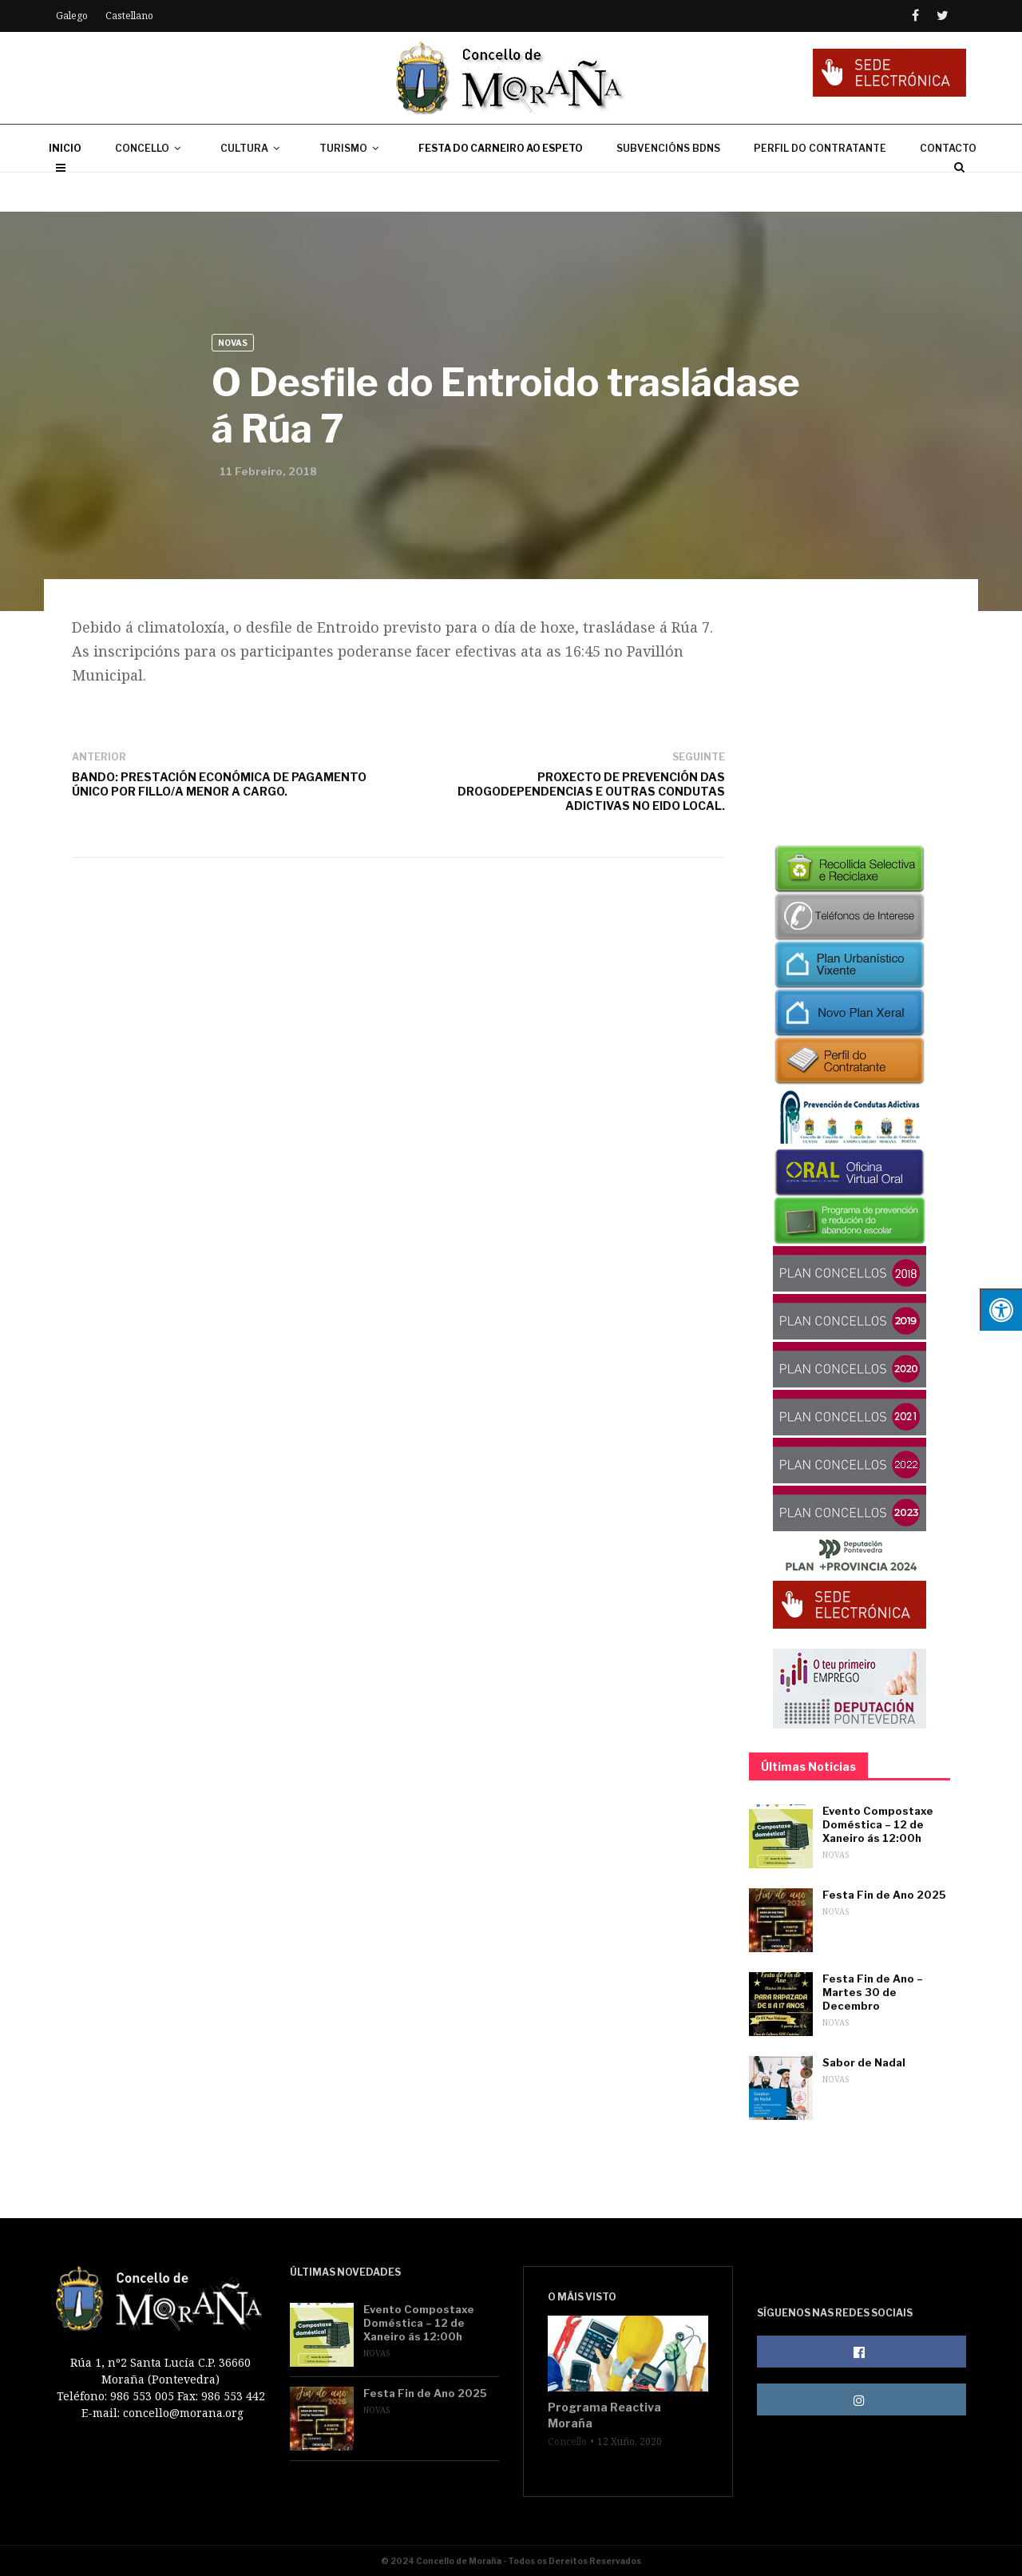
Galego (72, 15)
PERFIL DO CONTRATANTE (820, 187)
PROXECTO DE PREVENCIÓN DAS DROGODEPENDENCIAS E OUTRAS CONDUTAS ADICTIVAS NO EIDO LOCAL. (591, 791)
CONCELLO (151, 187)
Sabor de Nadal (863, 2062)
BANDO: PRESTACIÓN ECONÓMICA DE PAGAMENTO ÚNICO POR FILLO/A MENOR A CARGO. (219, 784)
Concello (567, 2441)
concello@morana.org (183, 2412)
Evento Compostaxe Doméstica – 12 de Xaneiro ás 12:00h (877, 1824)
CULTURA (253, 187)
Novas (233, 342)
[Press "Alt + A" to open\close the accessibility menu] (1001, 1309)
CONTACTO (948, 187)
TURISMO (352, 187)
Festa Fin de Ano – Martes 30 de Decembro (872, 1992)
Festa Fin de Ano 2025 (884, 1894)
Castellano (129, 15)
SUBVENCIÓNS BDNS (668, 187)
